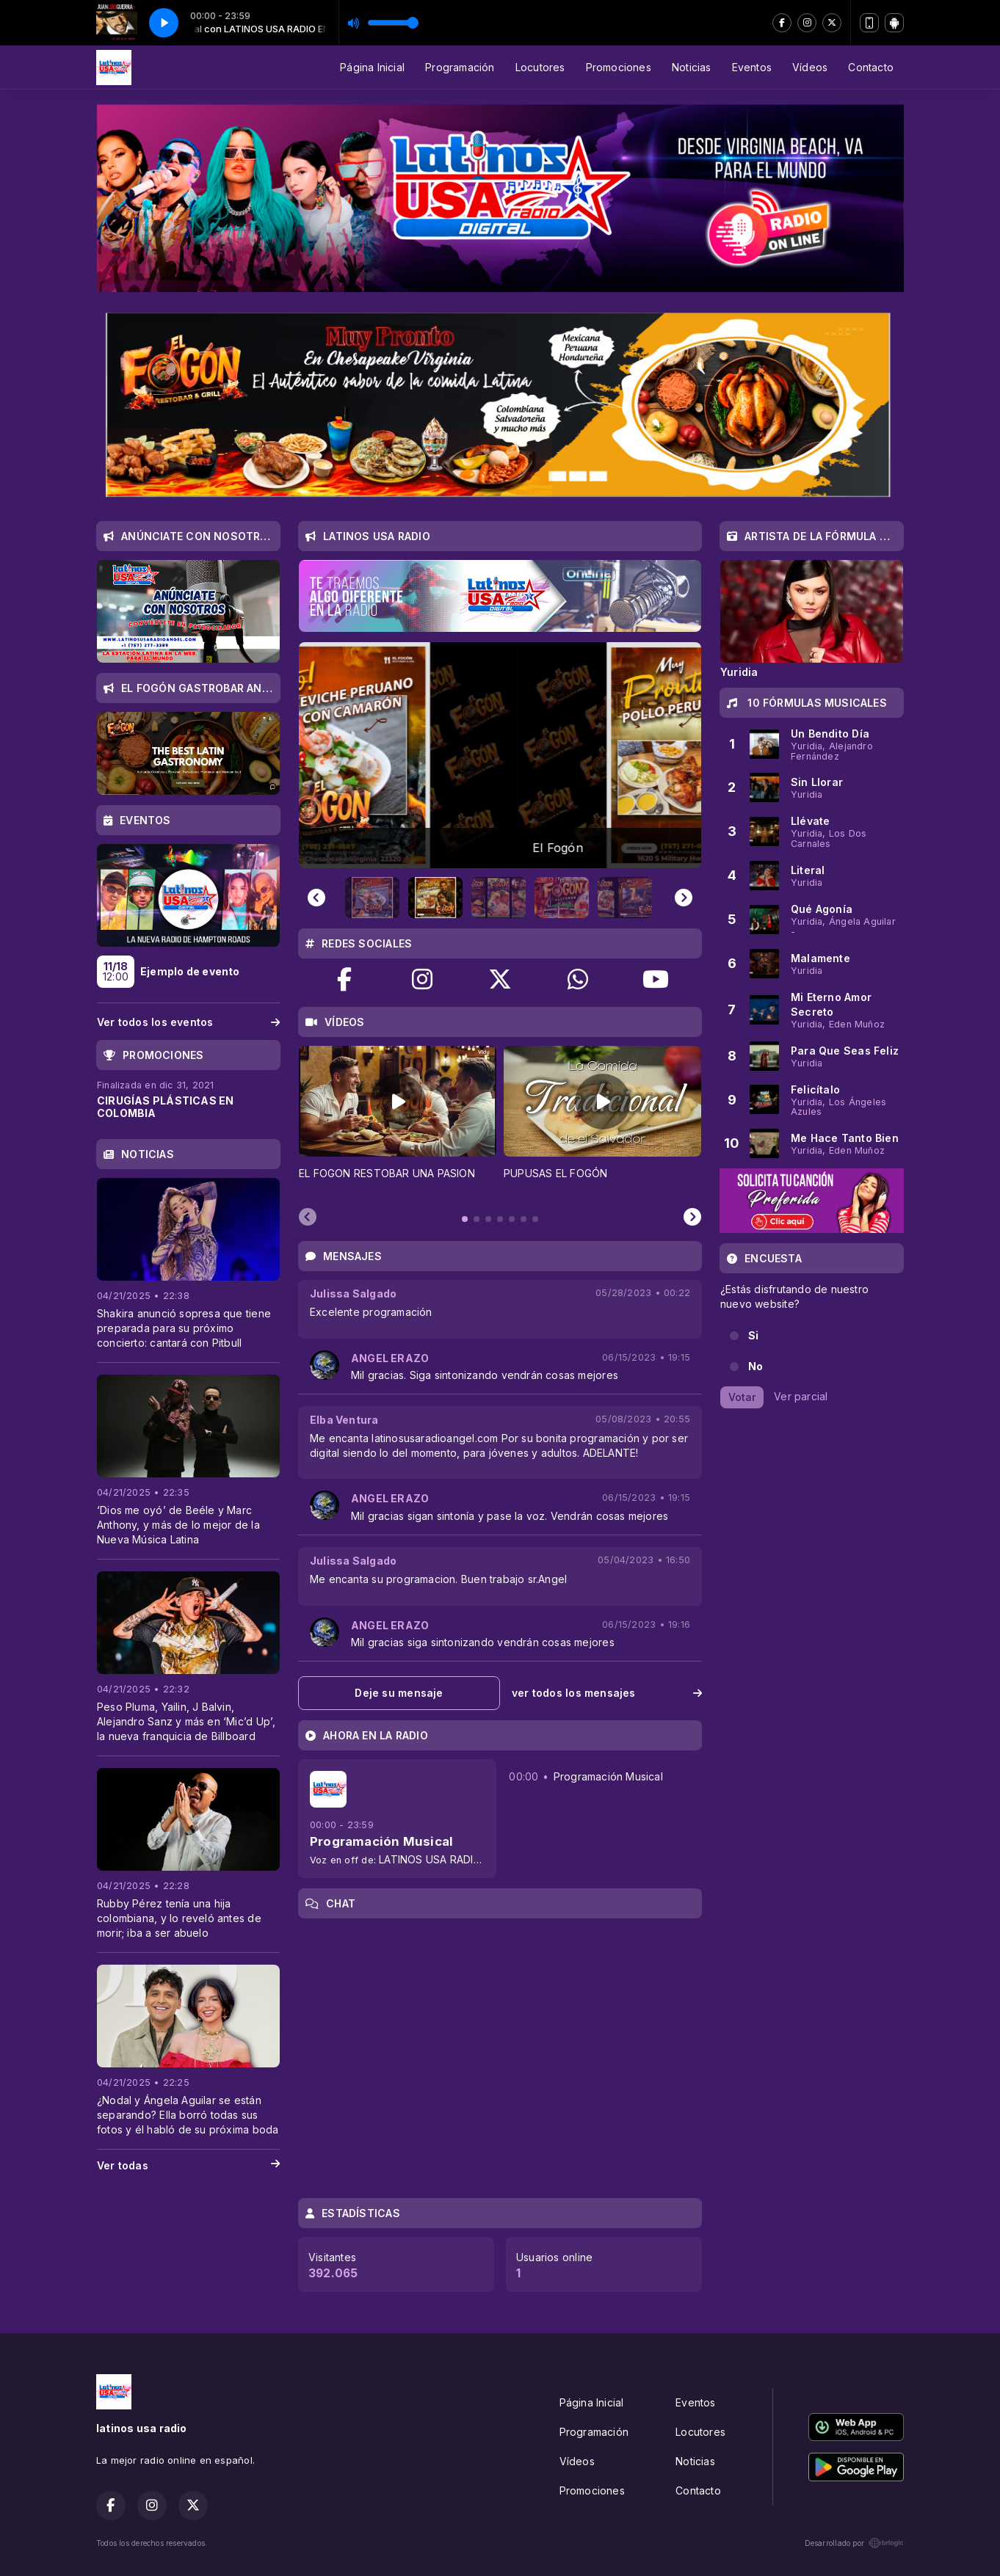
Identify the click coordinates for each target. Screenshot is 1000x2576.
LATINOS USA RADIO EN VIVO (452, 1859)
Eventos (752, 67)
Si (753, 1335)
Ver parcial (800, 1396)
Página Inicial (372, 67)
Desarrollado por (854, 2543)
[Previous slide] (316, 897)
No (755, 1366)
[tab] (465, 1219)
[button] (375, 897)
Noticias (691, 67)
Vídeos (809, 67)
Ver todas (188, 2165)
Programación (460, 67)
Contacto (871, 67)
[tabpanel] (397, 1121)
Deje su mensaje (399, 1693)
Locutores (540, 67)
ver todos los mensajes (607, 1693)
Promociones (618, 67)
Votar (742, 1397)
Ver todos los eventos (188, 1022)
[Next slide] (683, 897)
